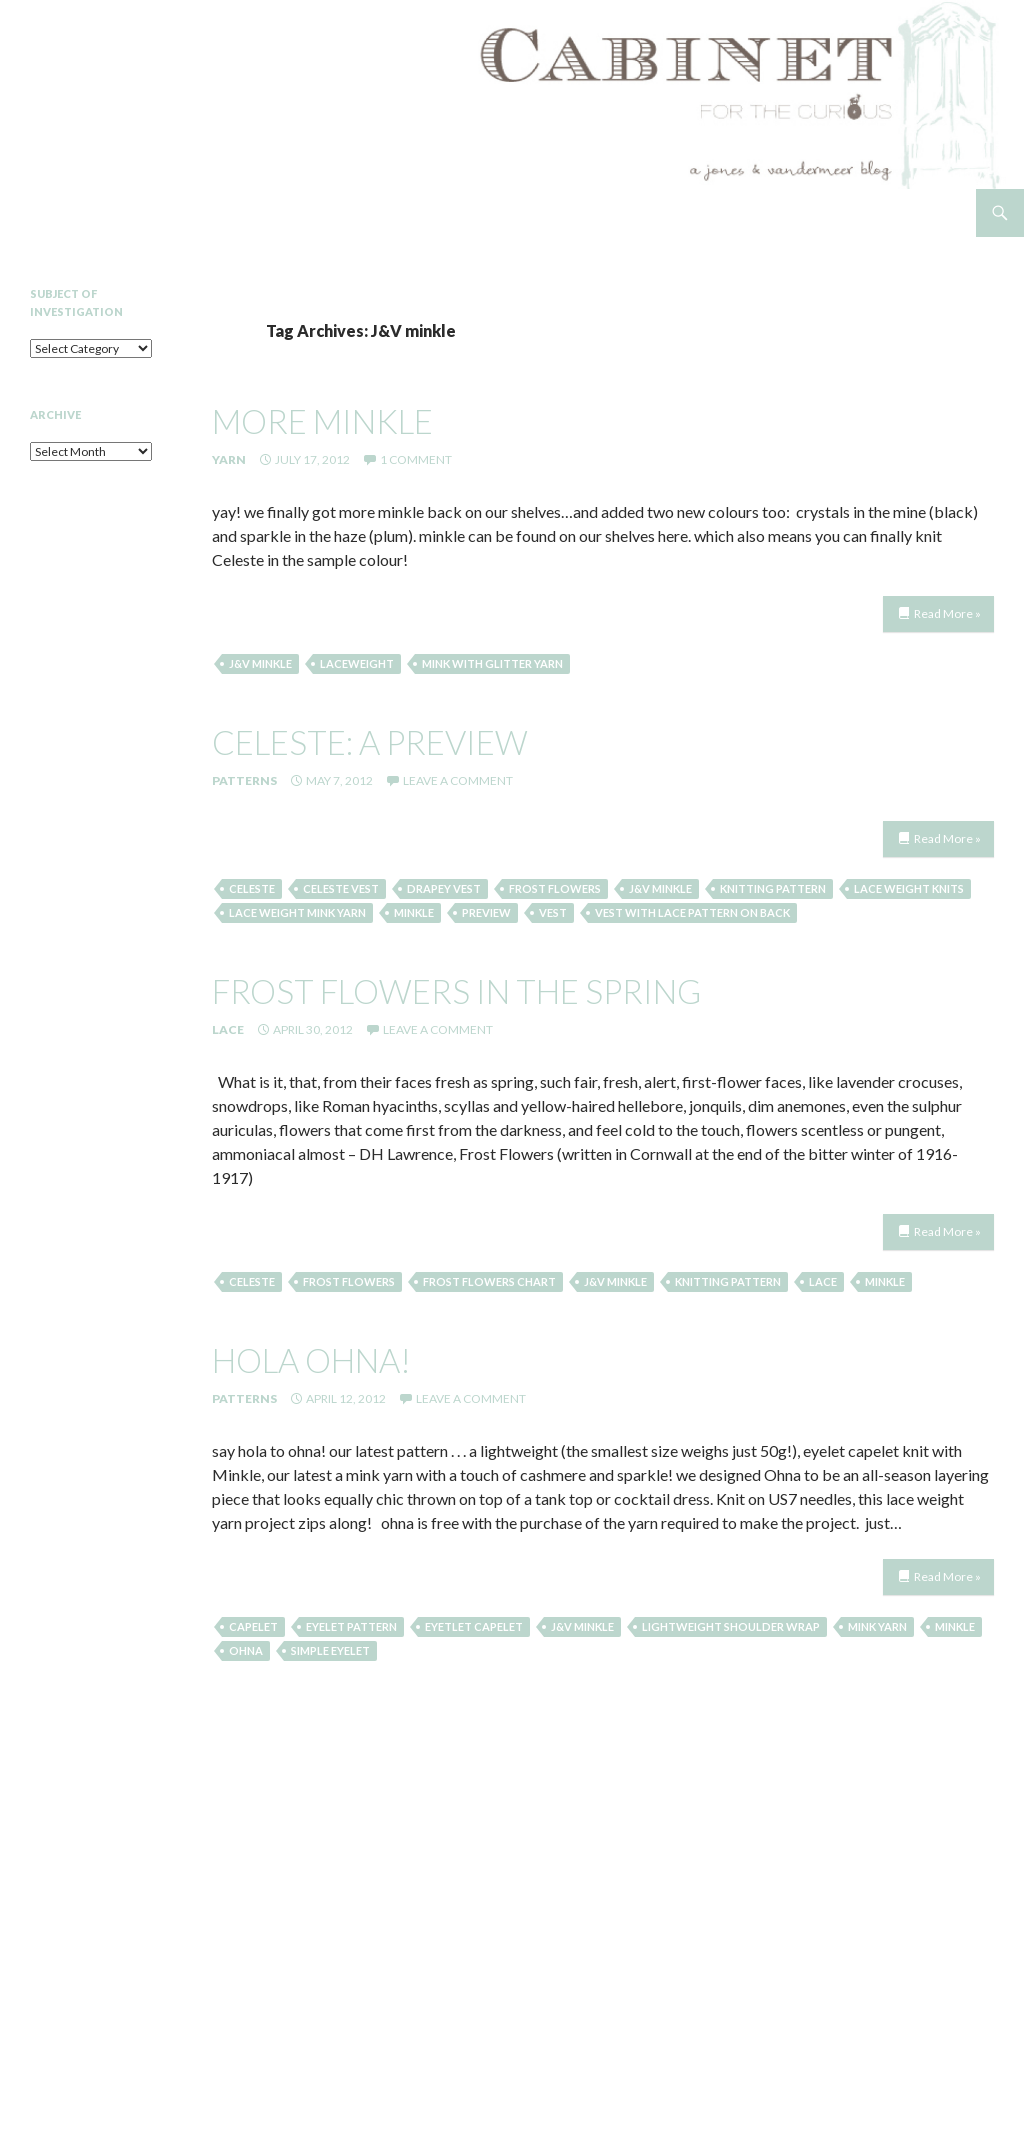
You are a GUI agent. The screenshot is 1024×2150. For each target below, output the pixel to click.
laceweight (357, 663)
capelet (253, 1626)
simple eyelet (330, 1650)
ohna (246, 1650)
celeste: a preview (370, 742)
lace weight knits (909, 888)
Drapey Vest (444, 888)
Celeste (252, 888)
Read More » (947, 613)
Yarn (229, 459)
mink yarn (877, 1626)
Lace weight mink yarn (297, 912)
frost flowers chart (489, 1281)
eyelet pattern (351, 1626)
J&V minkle (260, 663)
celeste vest (341, 888)
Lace (228, 1029)
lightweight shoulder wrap (731, 1626)
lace (823, 1281)
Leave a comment (458, 780)
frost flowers (555, 888)
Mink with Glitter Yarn (492, 663)
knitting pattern (773, 888)
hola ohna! (311, 1360)
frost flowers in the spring (456, 991)
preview (486, 912)
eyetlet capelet (474, 1626)
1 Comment (416, 459)
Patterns (244, 780)
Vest (553, 912)
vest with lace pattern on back (692, 912)
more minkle (322, 421)
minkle (414, 912)
